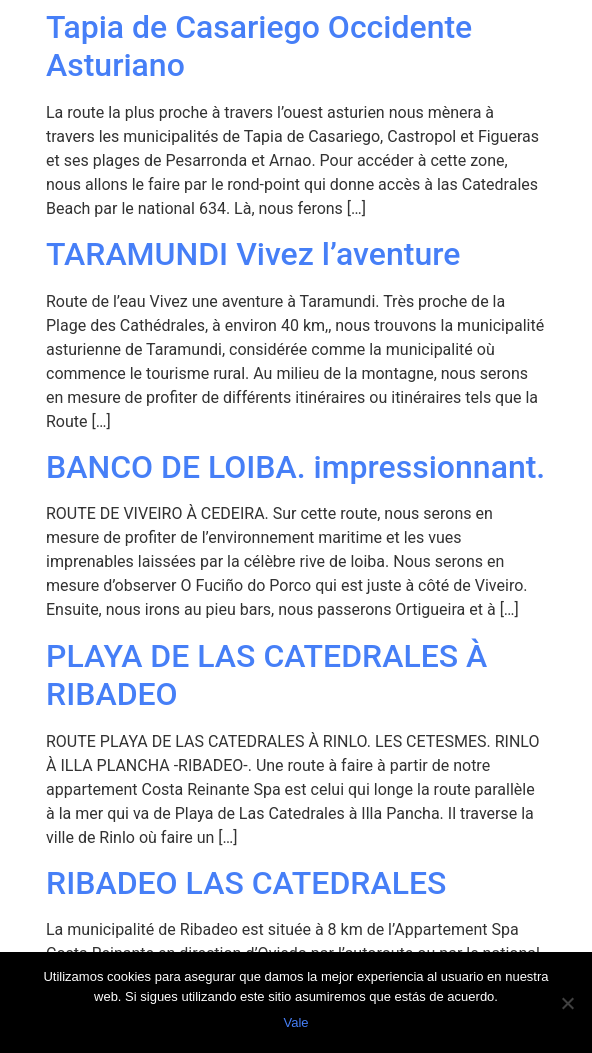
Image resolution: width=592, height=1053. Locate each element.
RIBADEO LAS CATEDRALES (246, 883)
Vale (295, 1022)
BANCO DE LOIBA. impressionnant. (295, 467)
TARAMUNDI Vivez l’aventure (253, 254)
